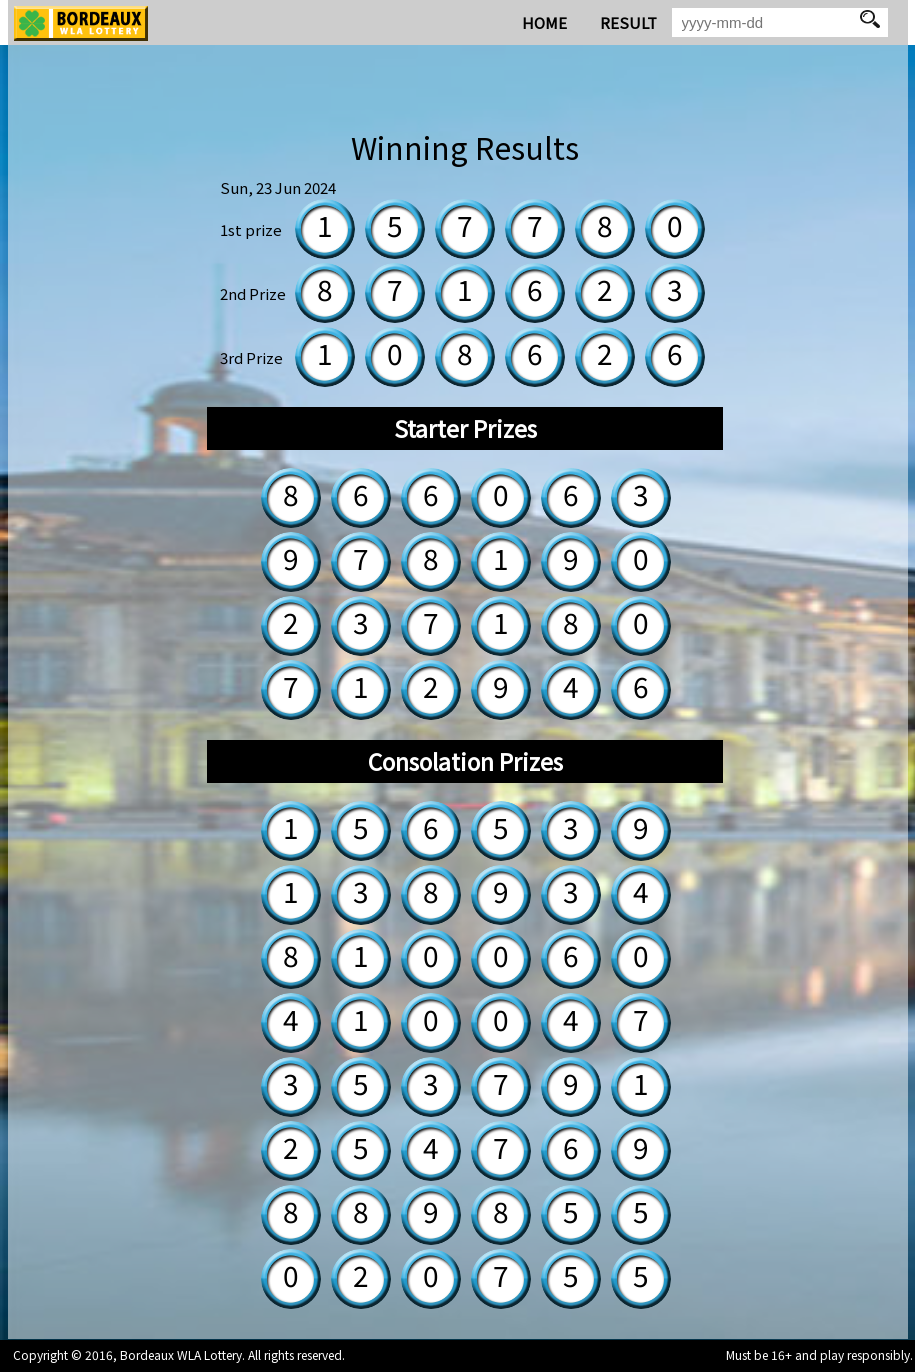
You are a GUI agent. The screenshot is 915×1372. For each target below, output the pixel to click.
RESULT (628, 22)
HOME (544, 22)
